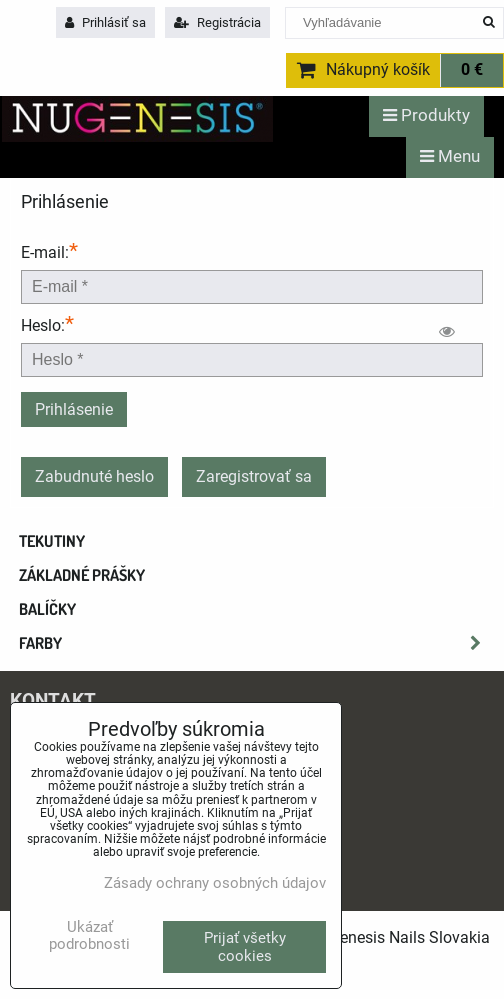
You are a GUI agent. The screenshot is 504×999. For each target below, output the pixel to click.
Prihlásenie (74, 409)
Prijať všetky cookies (245, 947)
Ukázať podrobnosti (89, 935)
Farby (256, 643)
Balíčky (47, 609)
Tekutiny (52, 541)
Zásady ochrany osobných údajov (215, 883)
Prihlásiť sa (105, 22)
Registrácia (217, 22)
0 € (472, 70)
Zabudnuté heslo (94, 476)
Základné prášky (82, 575)
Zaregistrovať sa (254, 476)
